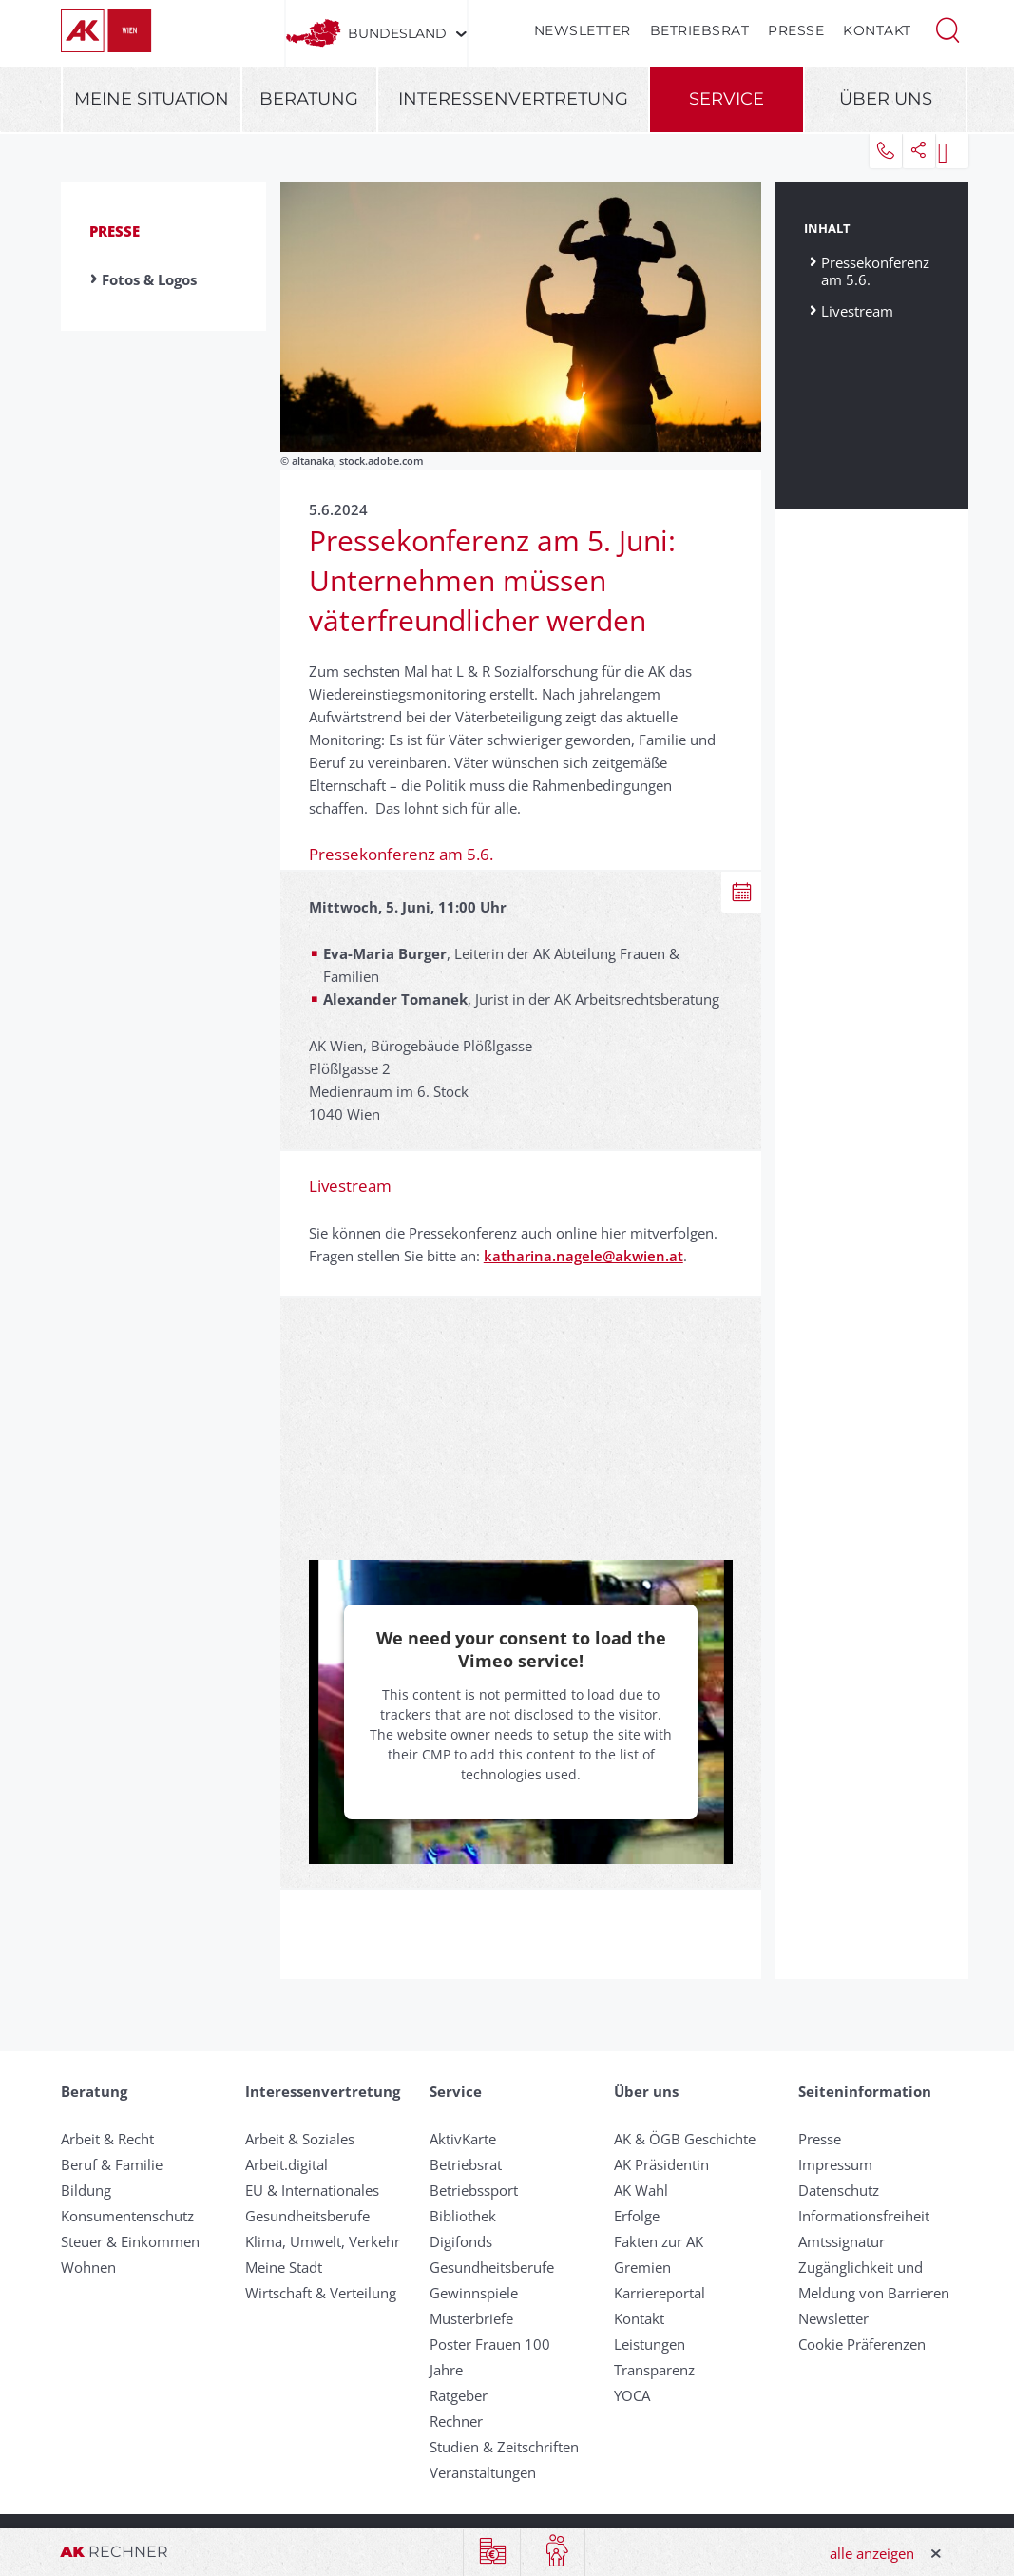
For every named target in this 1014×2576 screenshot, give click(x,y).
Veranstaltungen (483, 2472)
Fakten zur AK (658, 2241)
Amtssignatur (841, 2241)
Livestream (857, 310)
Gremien (642, 2267)
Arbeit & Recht (107, 2138)
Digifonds (461, 2241)
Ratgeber (459, 2395)
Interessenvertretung (513, 98)
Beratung (308, 98)
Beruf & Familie (112, 2164)
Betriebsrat (700, 30)
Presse (796, 30)
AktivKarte (463, 2138)
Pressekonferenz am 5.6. (875, 270)
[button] (947, 28)
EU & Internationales (312, 2190)
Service (726, 98)
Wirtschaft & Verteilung (320, 2292)
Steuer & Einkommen (130, 2241)
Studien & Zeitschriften (504, 2446)
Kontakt (877, 30)
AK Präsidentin (661, 2164)
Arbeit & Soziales (299, 2138)
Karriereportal (659, 2292)
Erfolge (637, 2215)
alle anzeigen (872, 2553)
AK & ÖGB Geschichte (685, 2138)
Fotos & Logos (149, 279)
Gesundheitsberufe (307, 2215)
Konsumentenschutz (127, 2215)
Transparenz (654, 2369)
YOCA (632, 2395)
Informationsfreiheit (863, 2215)
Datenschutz (838, 2190)
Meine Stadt (283, 2267)
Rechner (456, 2421)
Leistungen (649, 2344)
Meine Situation (151, 98)
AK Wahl (641, 2190)
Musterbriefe (471, 2318)
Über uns (885, 98)
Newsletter (582, 30)
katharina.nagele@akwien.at (583, 1255)
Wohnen (88, 2267)
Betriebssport (474, 2190)
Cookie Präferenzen (862, 2344)
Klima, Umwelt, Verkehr (322, 2241)
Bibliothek (463, 2215)
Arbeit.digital (286, 2164)
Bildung (86, 2190)
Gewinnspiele (474, 2292)
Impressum (835, 2164)
